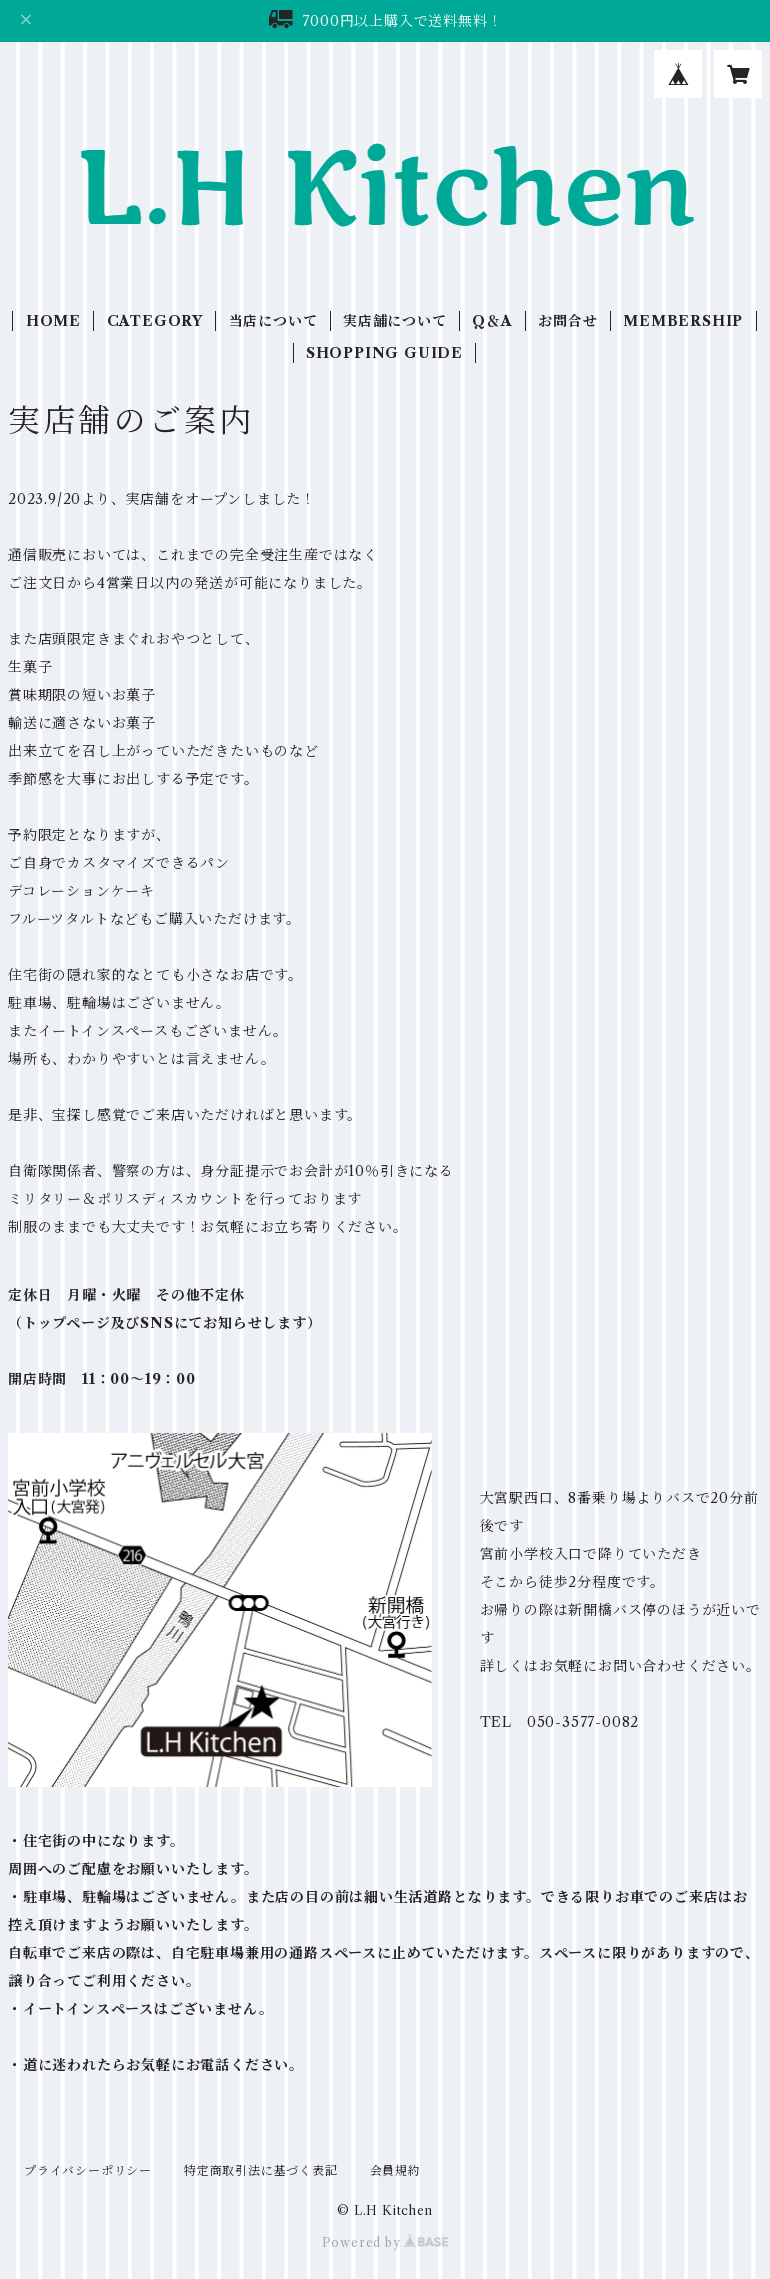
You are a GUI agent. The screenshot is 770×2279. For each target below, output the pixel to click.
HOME (53, 321)
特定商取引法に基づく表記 (261, 2170)
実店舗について (395, 321)
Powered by (385, 2242)
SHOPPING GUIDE (384, 353)
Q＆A (492, 321)
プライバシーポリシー (88, 2170)
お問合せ (567, 321)
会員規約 (395, 2170)
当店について (273, 321)
